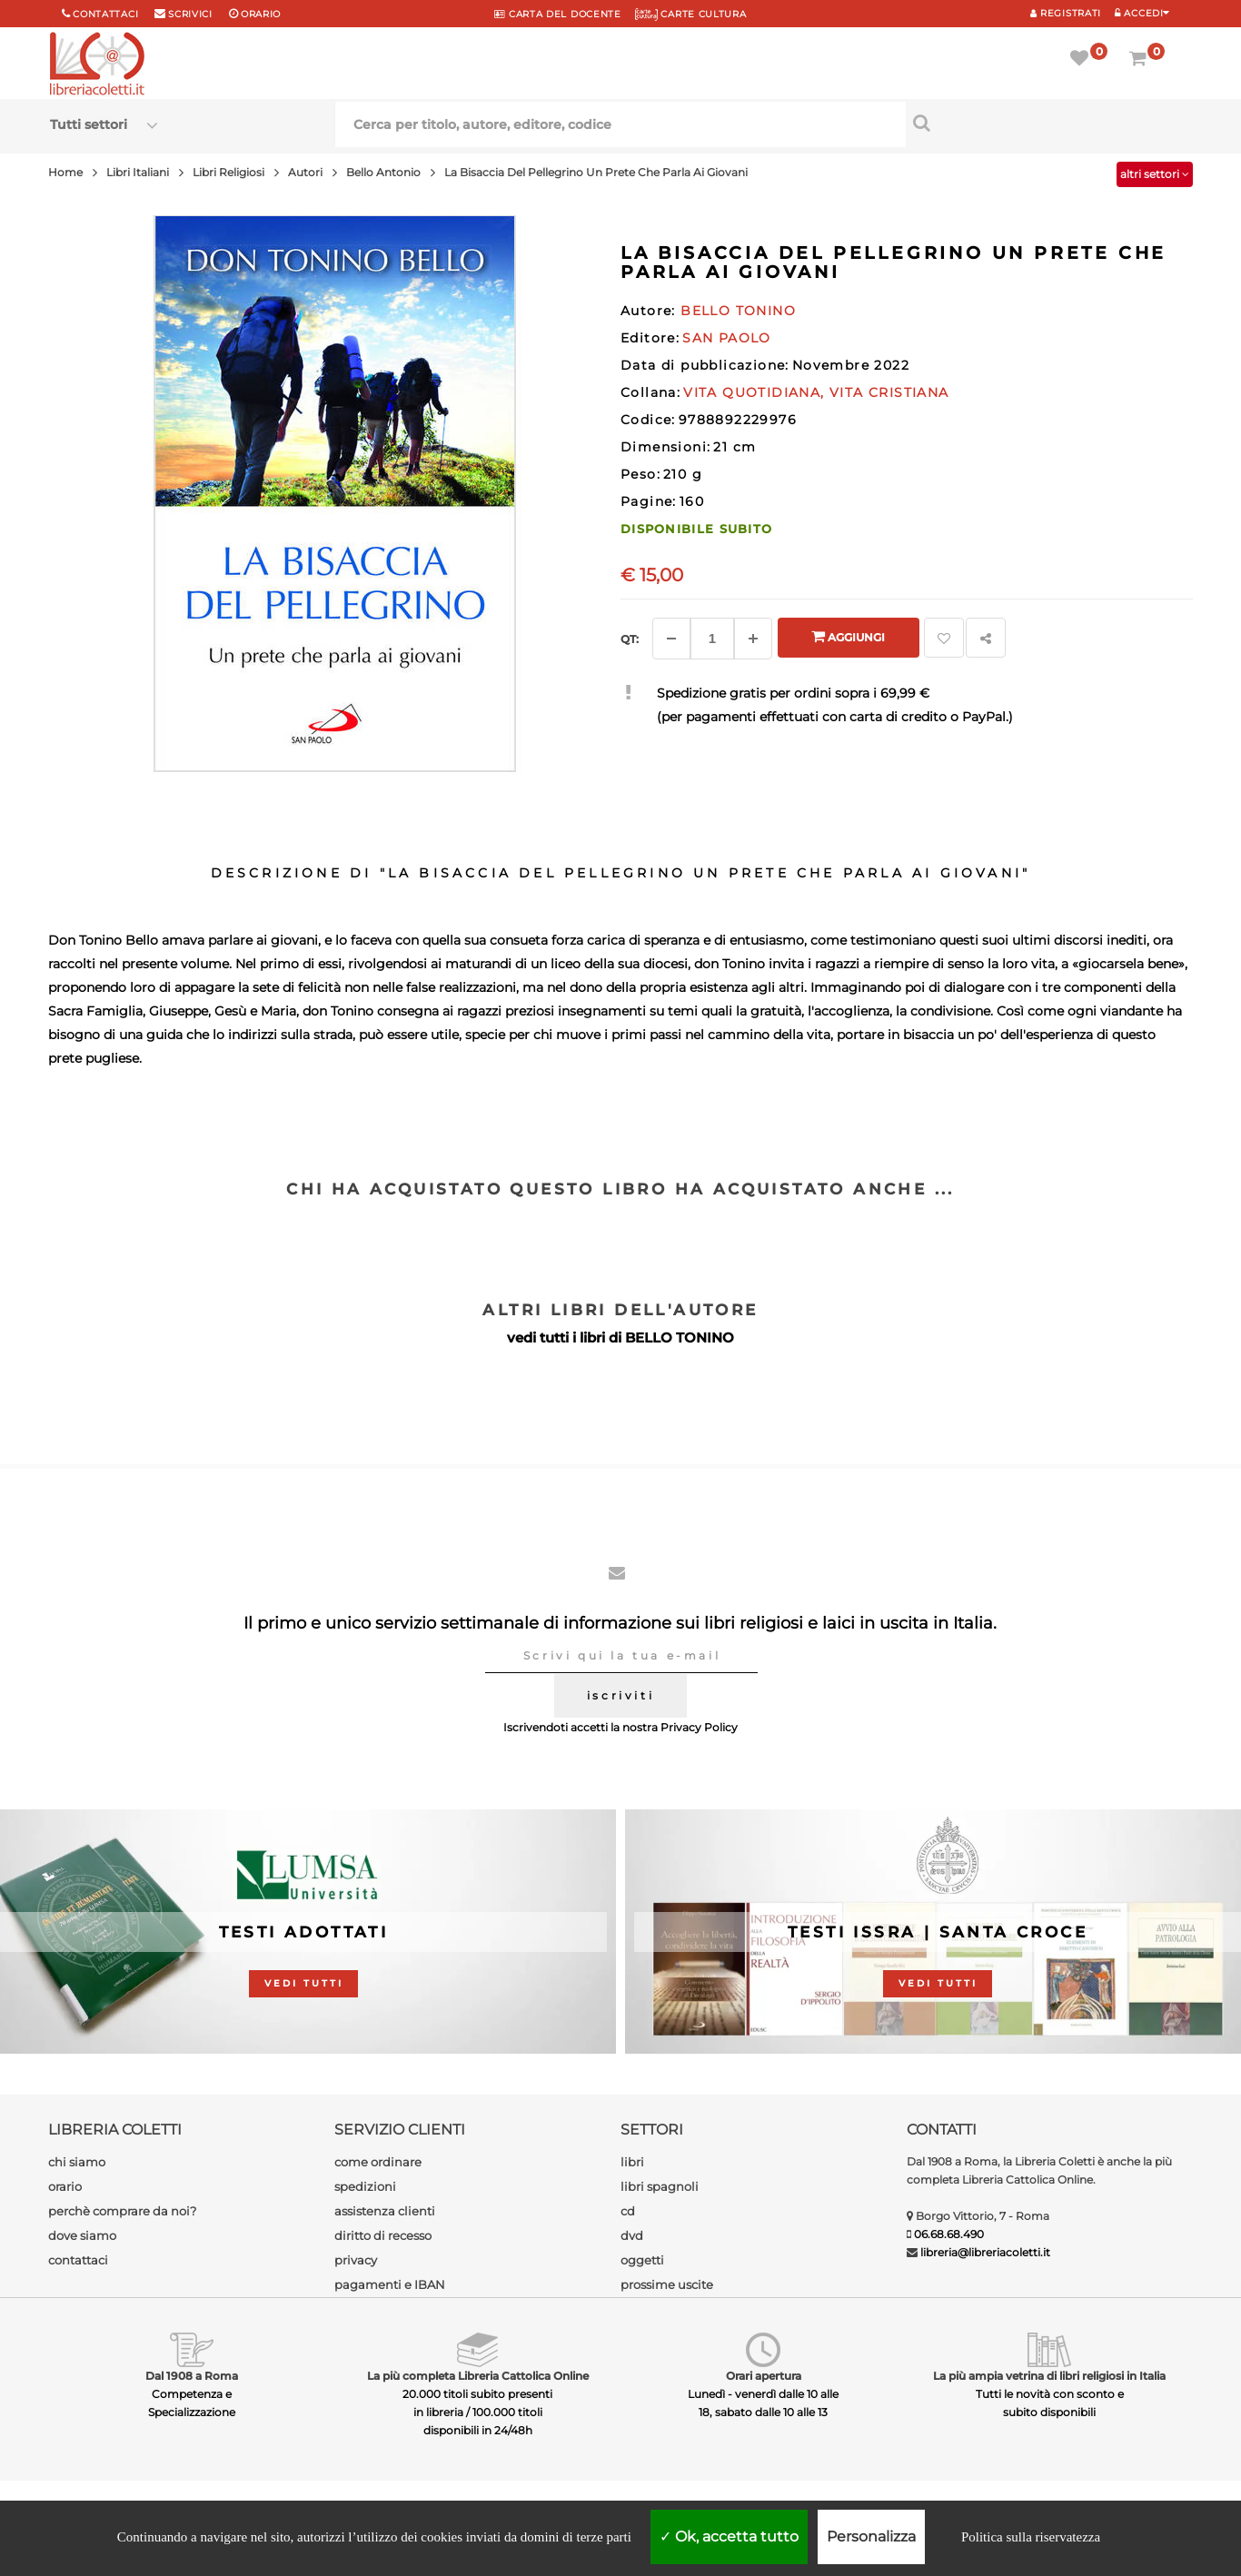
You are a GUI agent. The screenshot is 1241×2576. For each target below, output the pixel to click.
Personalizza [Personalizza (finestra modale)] (871, 2536)
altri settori (1154, 174)
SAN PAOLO (726, 338)
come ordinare (378, 2162)
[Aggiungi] (753, 639)
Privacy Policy (699, 1727)
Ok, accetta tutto (729, 2536)
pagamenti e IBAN (389, 2284)
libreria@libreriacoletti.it (985, 2252)
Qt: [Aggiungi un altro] (629, 639)
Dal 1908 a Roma (191, 2376)
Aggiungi (848, 636)
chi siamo (76, 2162)
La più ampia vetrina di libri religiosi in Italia (1049, 2376)
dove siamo (82, 2235)
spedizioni (365, 2186)
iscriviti (620, 1695)
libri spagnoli (659, 2186)
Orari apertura (763, 2376)
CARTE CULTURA (691, 14)
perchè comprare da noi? (122, 2211)
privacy (355, 2260)
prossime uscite (666, 2284)
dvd (631, 2235)
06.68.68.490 (949, 2234)
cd (627, 2211)
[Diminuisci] (671, 639)
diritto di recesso (383, 2235)
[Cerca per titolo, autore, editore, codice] (1048, 122)
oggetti (642, 2260)
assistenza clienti (384, 2211)
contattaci (78, 2260)
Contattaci (105, 14)
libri (632, 2162)
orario (261, 14)
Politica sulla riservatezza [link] (1030, 2537)
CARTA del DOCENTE (557, 14)
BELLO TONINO (679, 1337)
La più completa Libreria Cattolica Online (478, 2376)
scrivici (190, 14)
